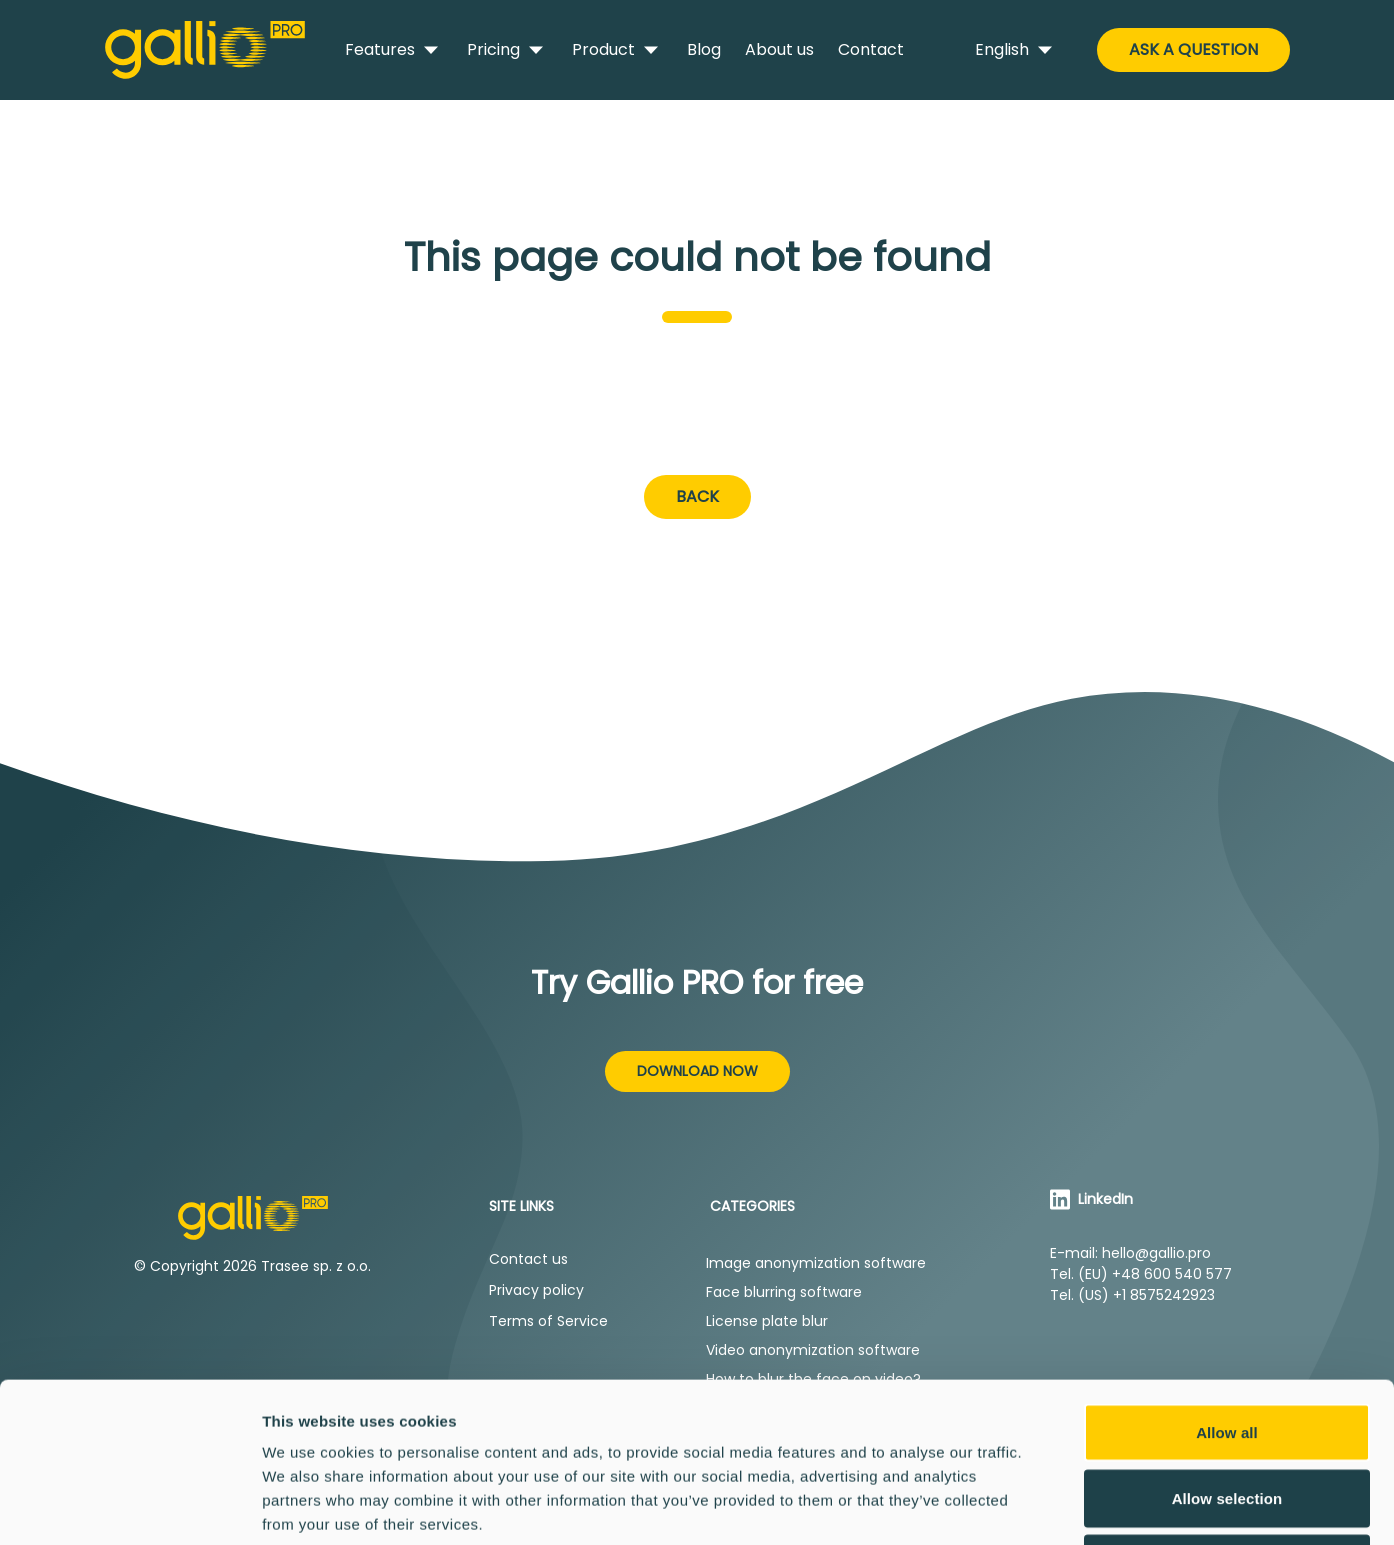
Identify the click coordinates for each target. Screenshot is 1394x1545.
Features (394, 50)
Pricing (507, 50)
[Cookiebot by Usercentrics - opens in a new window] (129, 1506)
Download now (697, 1071)
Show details (1049, 1505)
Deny (1226, 1413)
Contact (871, 49)
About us (779, 49)
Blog (704, 49)
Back (697, 496)
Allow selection (1227, 1348)
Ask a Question (1193, 49)
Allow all (1227, 1282)
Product (617, 50)
